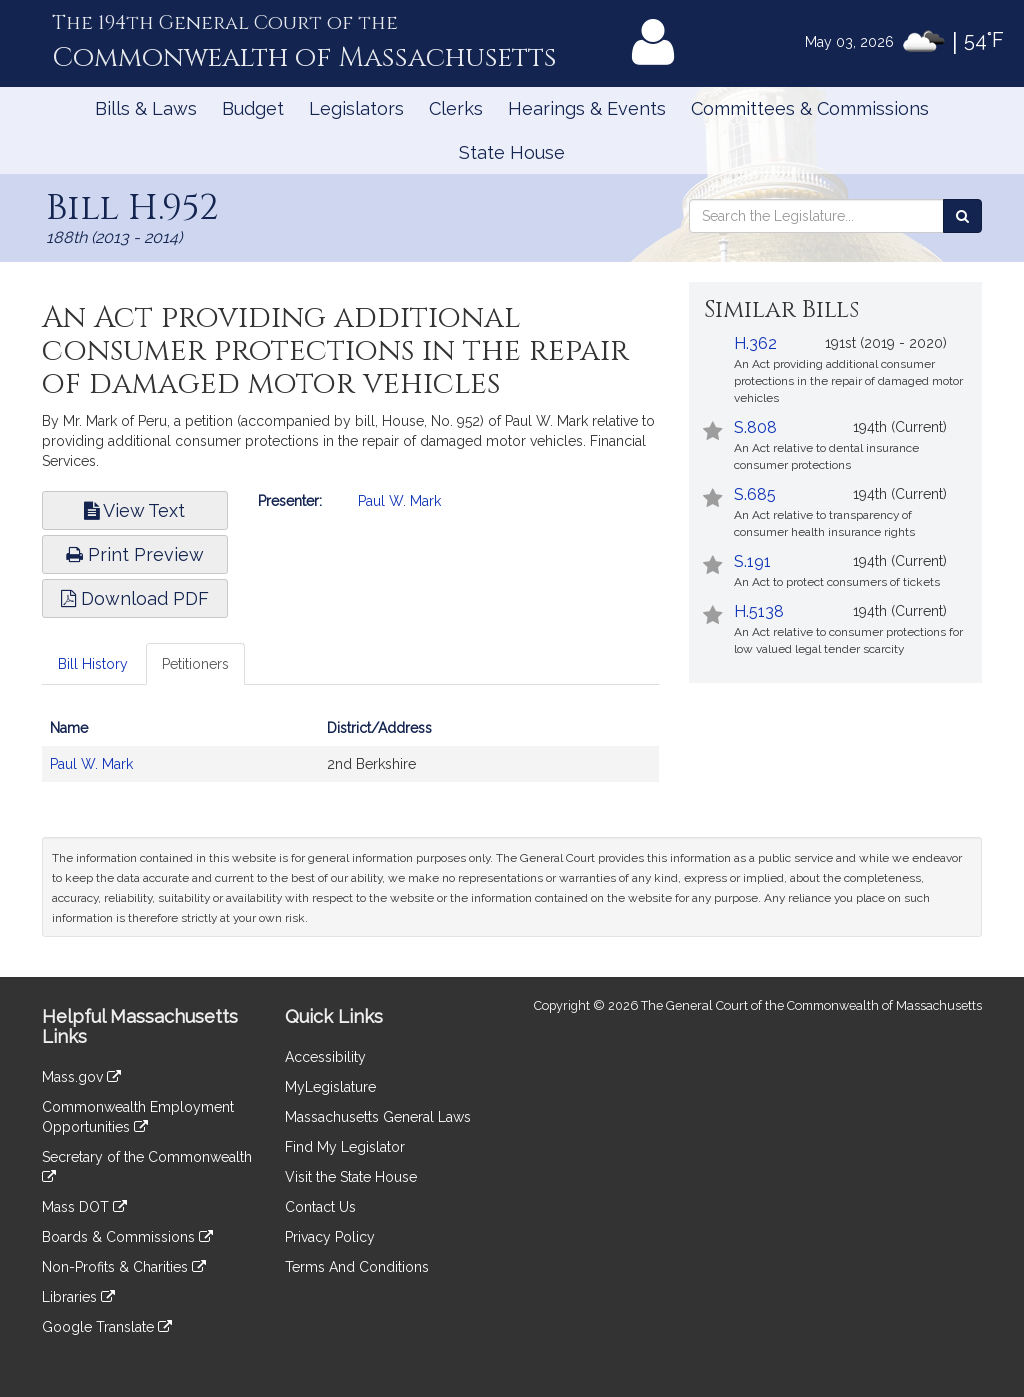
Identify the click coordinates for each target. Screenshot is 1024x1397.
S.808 (755, 427)
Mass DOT (84, 1207)
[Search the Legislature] (962, 216)
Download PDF (135, 598)
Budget (253, 108)
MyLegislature (330, 1087)
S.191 (752, 561)
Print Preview (135, 554)
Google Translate (107, 1327)
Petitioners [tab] (195, 664)
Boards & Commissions (127, 1237)
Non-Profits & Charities (124, 1267)
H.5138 (759, 611)
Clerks (456, 108)
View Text (134, 510)
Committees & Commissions (810, 108)
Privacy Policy (330, 1237)
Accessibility (325, 1057)
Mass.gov (81, 1077)
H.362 (755, 343)
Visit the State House (351, 1177)
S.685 (755, 494)
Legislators (356, 108)
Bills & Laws (146, 108)
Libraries (78, 1297)
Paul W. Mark (399, 501)
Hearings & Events (587, 108)
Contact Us (320, 1207)
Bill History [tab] (93, 664)
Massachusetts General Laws (378, 1117)
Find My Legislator (345, 1147)
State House (512, 152)
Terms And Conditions (357, 1267)
